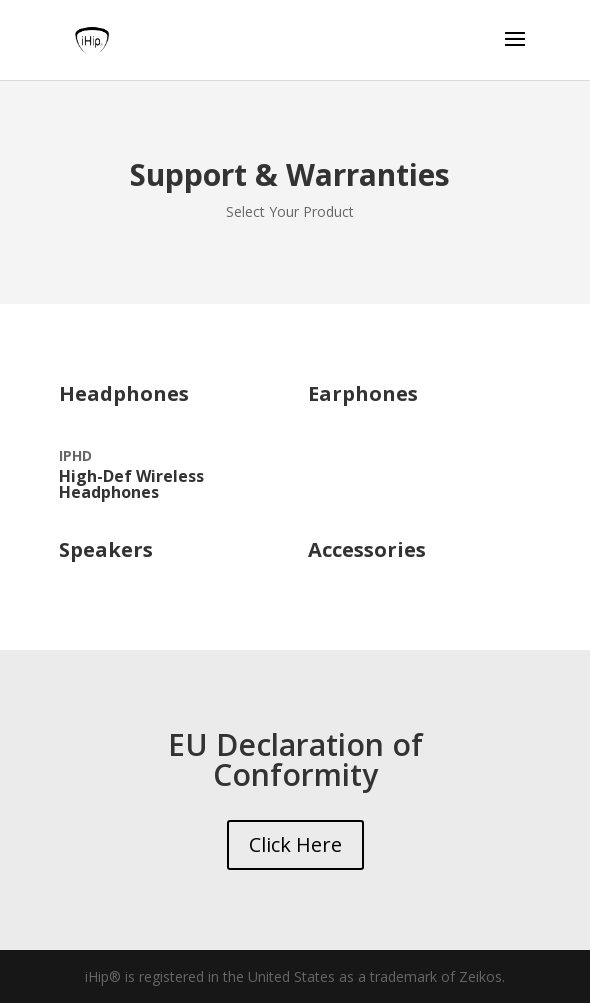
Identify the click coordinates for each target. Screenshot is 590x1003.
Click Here (295, 844)
